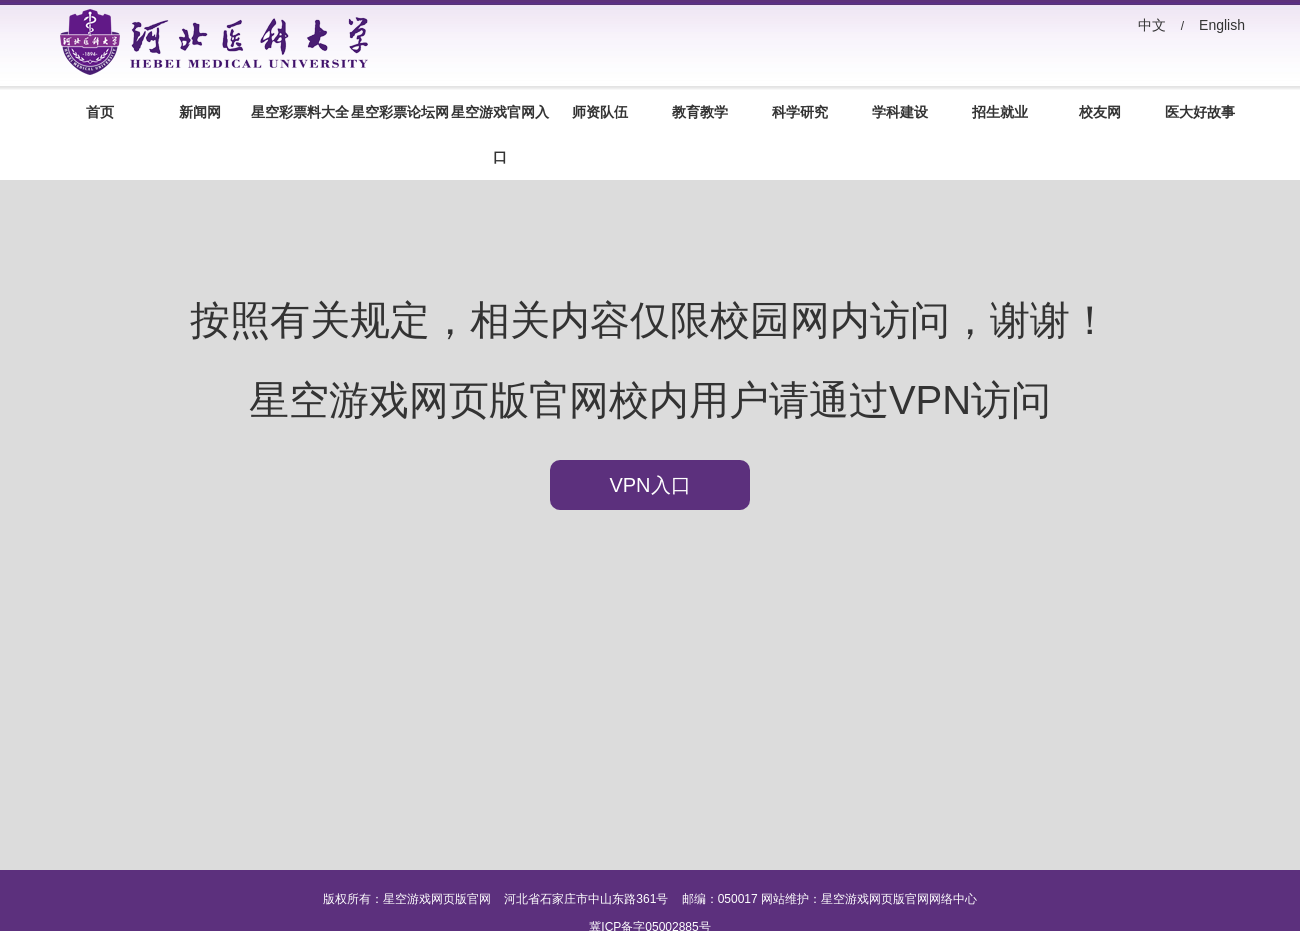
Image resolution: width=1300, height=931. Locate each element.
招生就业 (1000, 112)
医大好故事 (1200, 112)
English (1222, 25)
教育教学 (700, 112)
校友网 (1100, 112)
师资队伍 (600, 112)
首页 (100, 112)
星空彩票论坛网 (400, 112)
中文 (1152, 25)
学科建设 (900, 112)
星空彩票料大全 (300, 112)
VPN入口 (649, 485)
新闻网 (200, 112)
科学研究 (800, 112)
